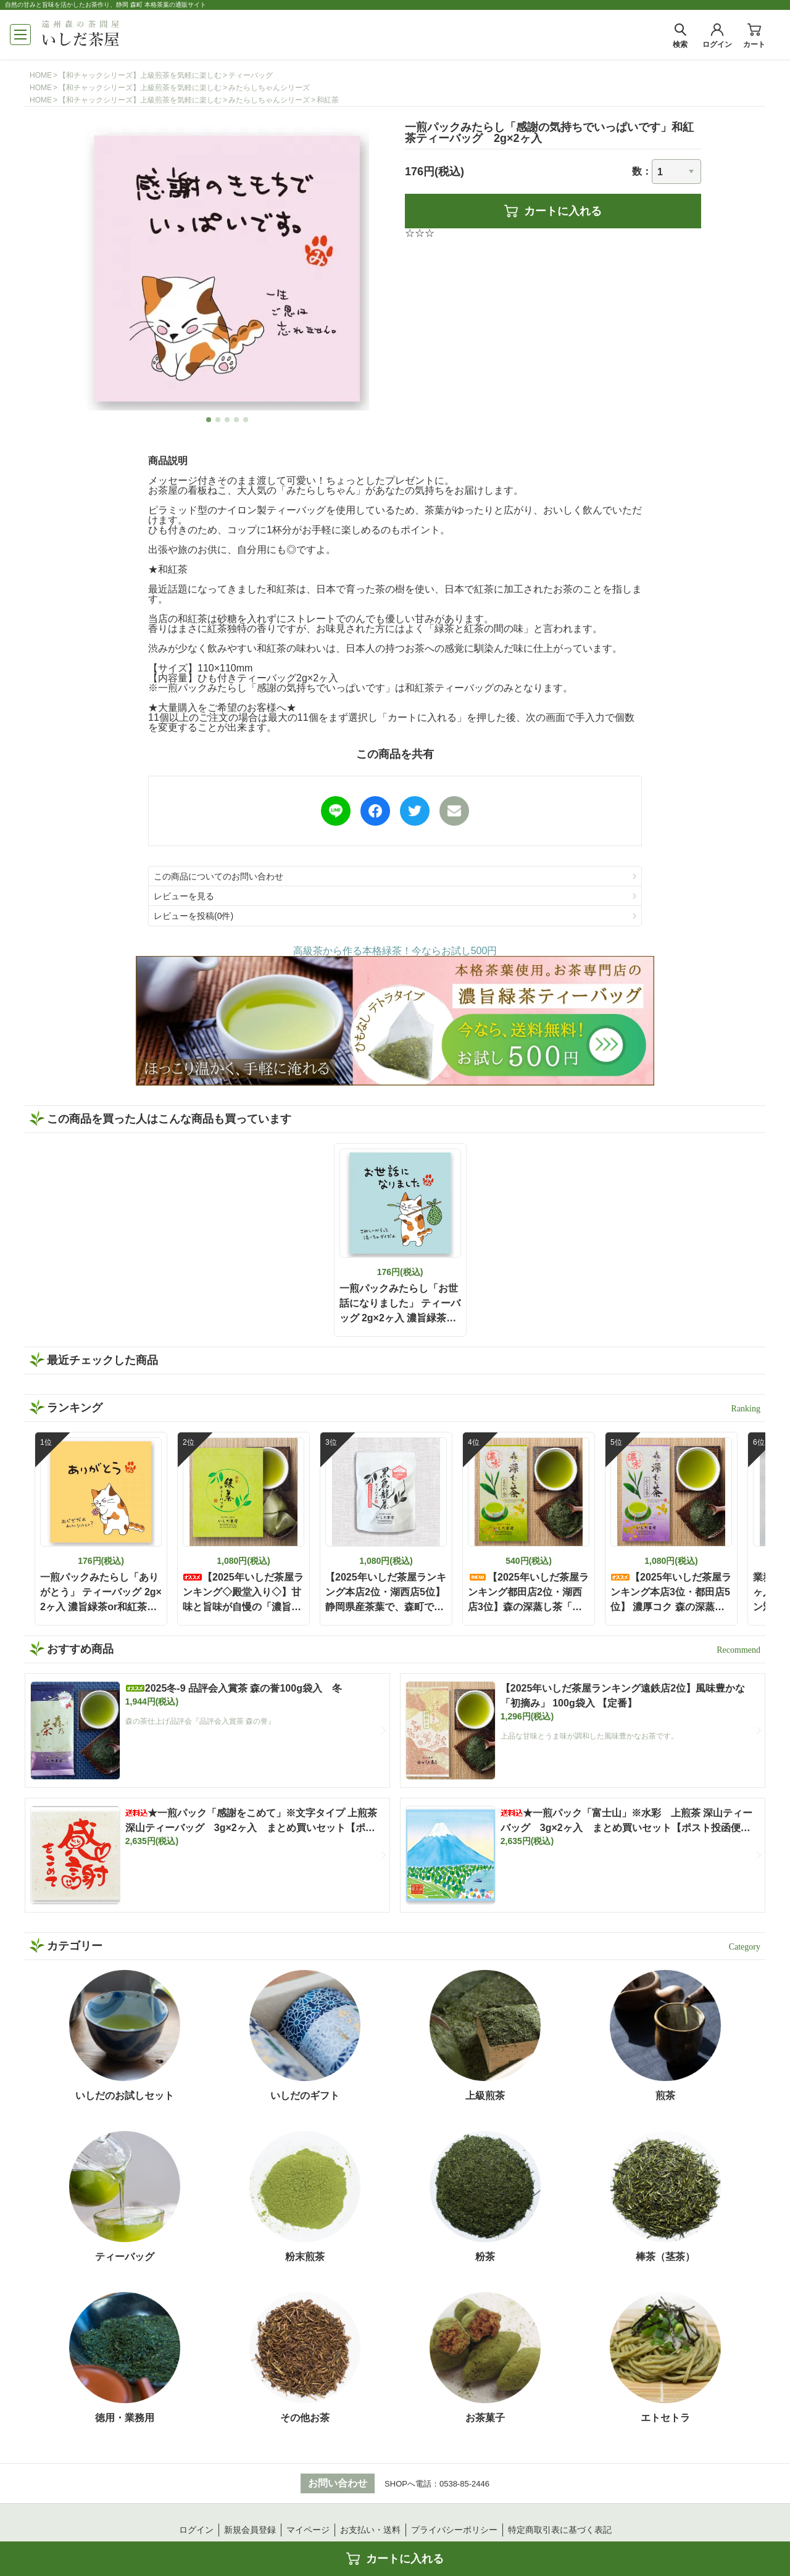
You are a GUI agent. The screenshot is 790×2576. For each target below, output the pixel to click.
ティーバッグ (250, 75)
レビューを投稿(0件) (193, 916)
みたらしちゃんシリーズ (269, 87)
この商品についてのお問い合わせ (218, 876)
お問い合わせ (337, 2483)
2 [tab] (218, 419)
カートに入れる (553, 211)
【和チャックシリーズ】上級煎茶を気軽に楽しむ (140, 75)
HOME (41, 75)
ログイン (196, 2530)
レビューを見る (184, 896)
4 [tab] (236, 419)
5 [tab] (246, 419)
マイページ (308, 2530)
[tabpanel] (227, 268)
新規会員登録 (250, 2530)
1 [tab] (209, 419)
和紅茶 (328, 100)
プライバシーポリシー (454, 2530)
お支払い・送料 (370, 2530)
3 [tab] (227, 419)
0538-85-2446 (464, 2483)
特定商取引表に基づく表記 (560, 2530)
